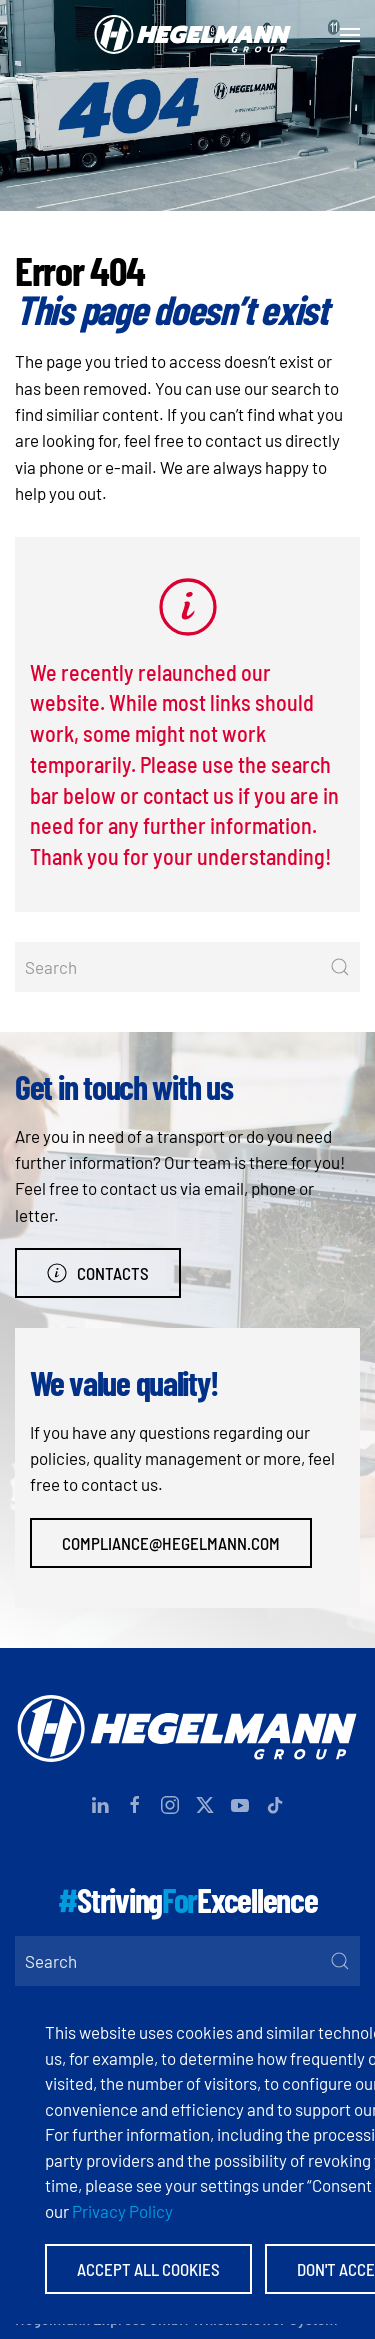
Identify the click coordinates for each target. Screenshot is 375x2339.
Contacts (98, 1273)
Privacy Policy (122, 2211)
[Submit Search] (340, 967)
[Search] (187, 967)
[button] (350, 35)
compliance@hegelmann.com (171, 1543)
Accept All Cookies (148, 2269)
